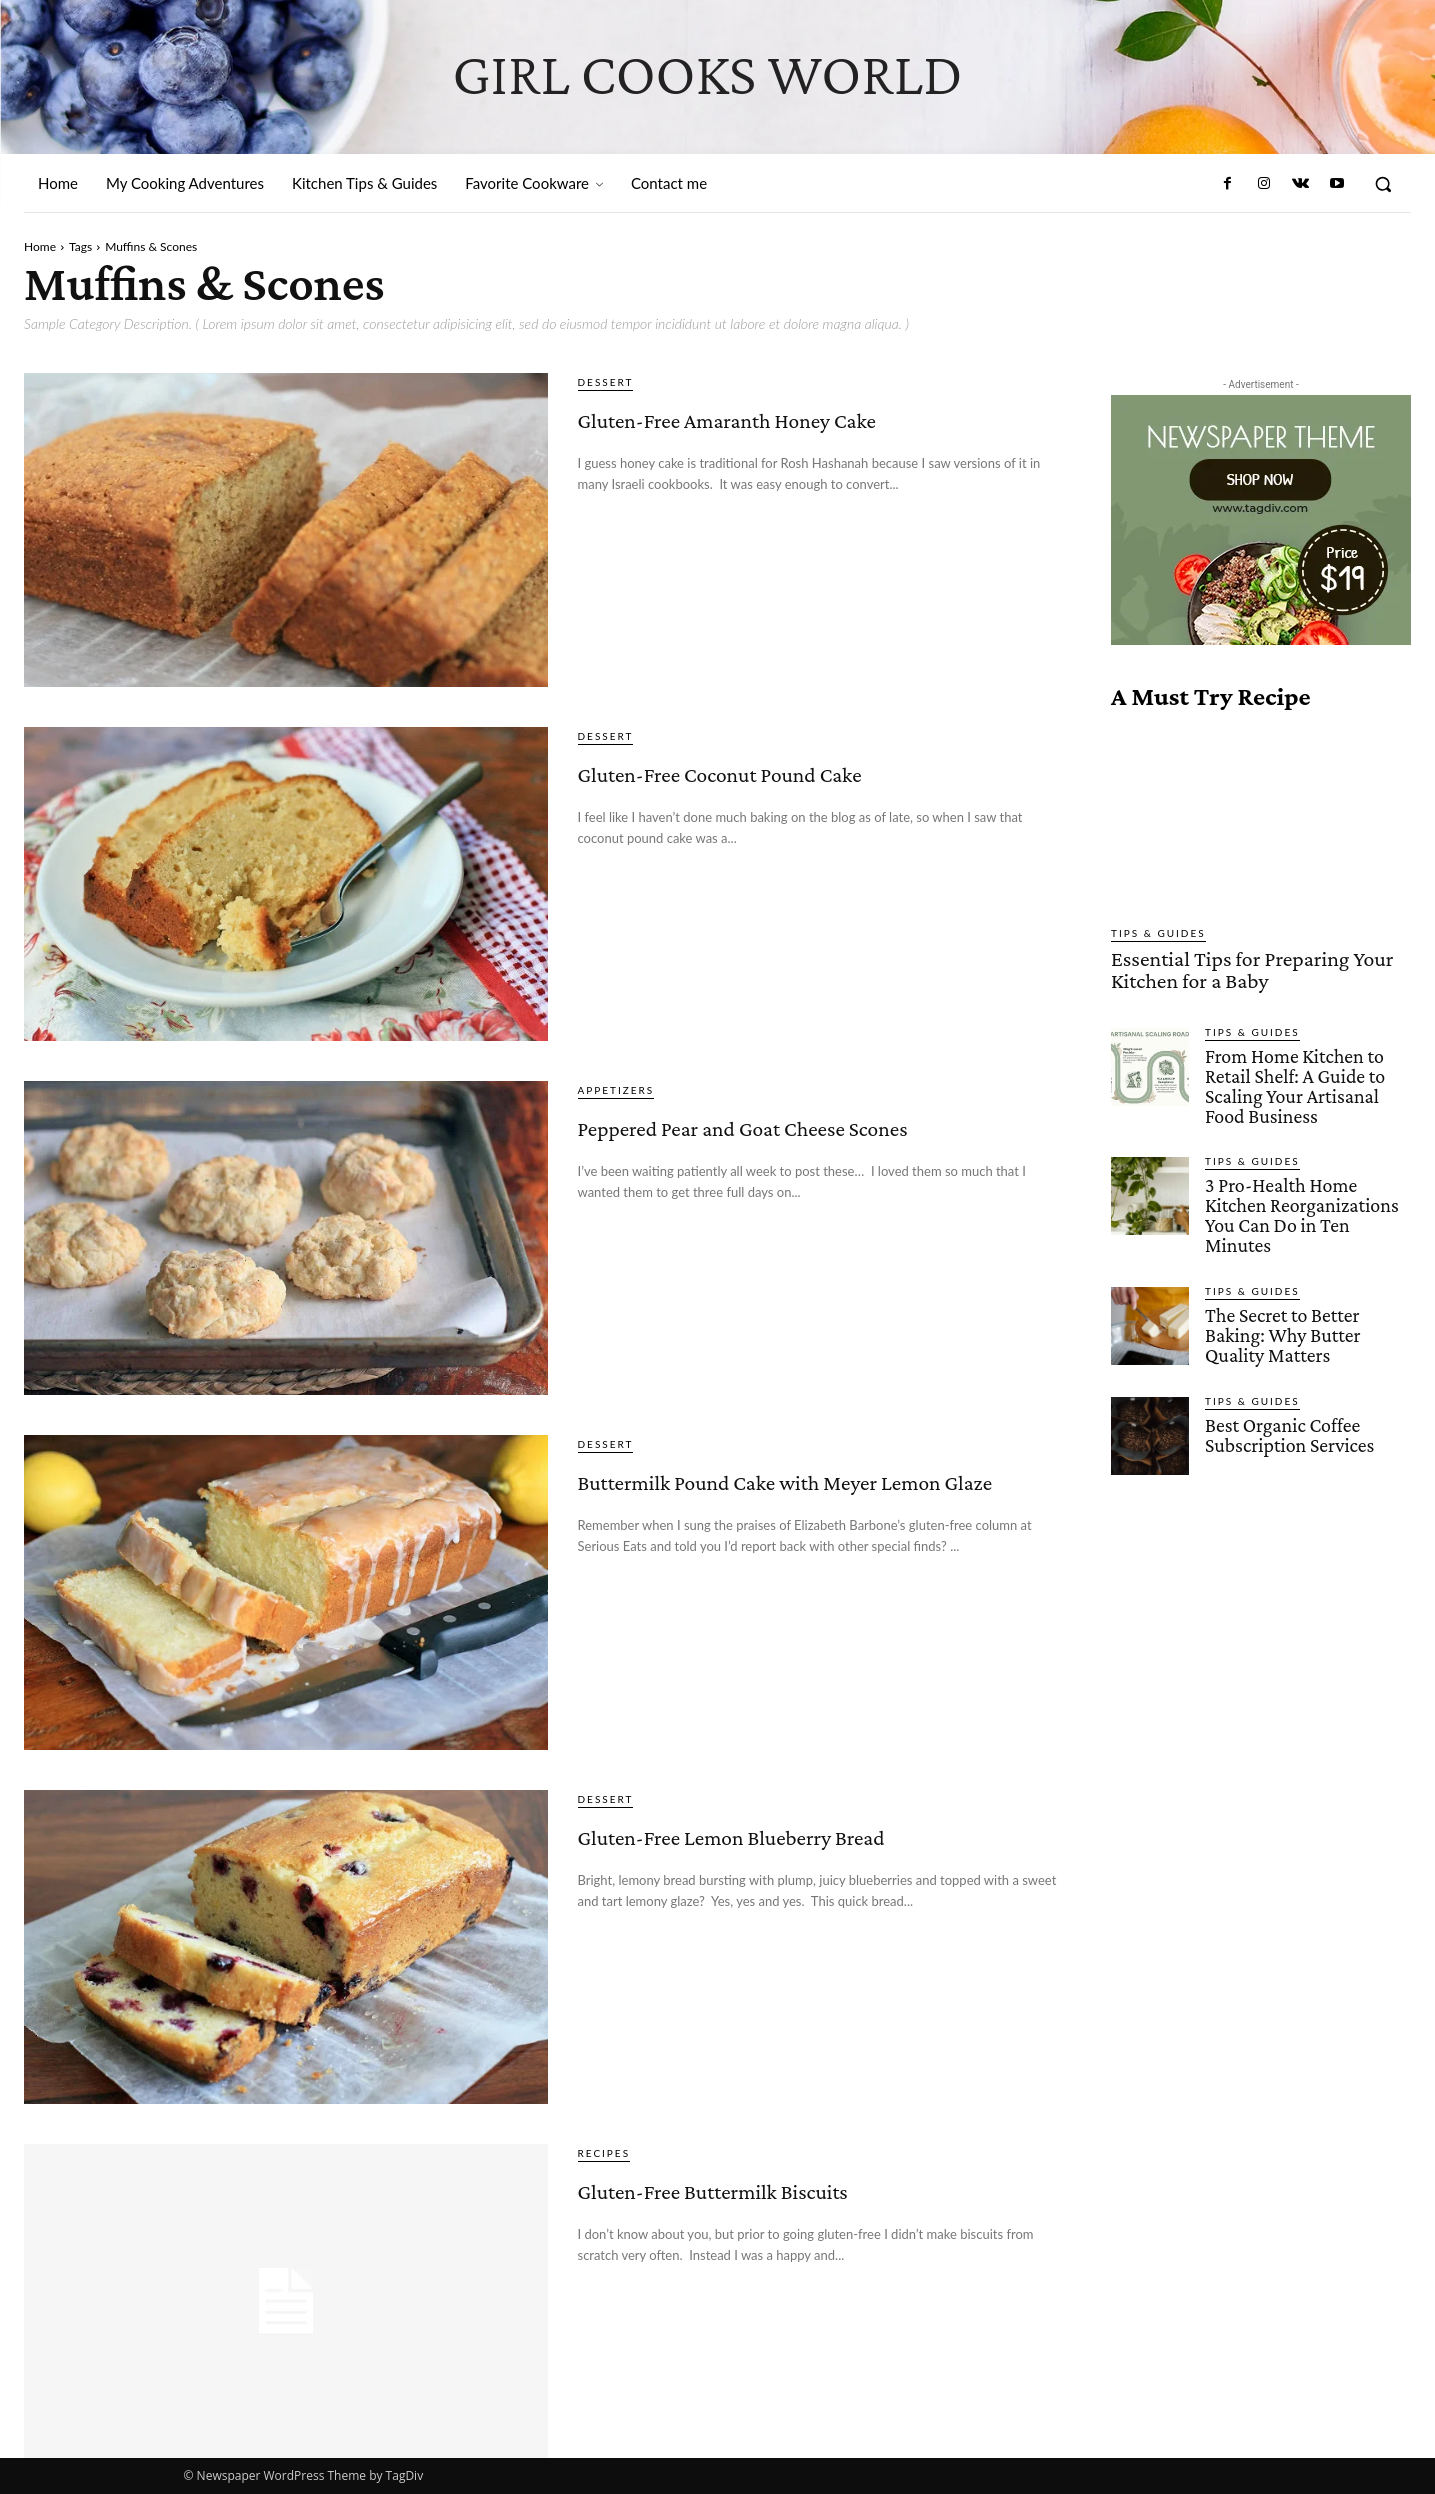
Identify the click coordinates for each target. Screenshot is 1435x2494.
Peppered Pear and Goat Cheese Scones (824, 1140)
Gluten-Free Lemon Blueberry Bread (811, 1849)
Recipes (604, 2153)
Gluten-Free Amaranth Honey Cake (810, 432)
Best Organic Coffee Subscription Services (1286, 1400)
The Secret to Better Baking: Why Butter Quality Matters (1279, 1302)
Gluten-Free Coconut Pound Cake (797, 786)
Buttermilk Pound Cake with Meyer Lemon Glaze (799, 1494)
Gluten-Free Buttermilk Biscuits (760, 2203)
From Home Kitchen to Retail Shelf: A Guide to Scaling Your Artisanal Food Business (1291, 1079)
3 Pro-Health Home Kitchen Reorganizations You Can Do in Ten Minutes (1307, 1195)
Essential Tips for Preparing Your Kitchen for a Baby (1234, 967)
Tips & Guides (1158, 933)
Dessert (606, 382)
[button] (1383, 184)
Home (40, 246)
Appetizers (616, 1090)
